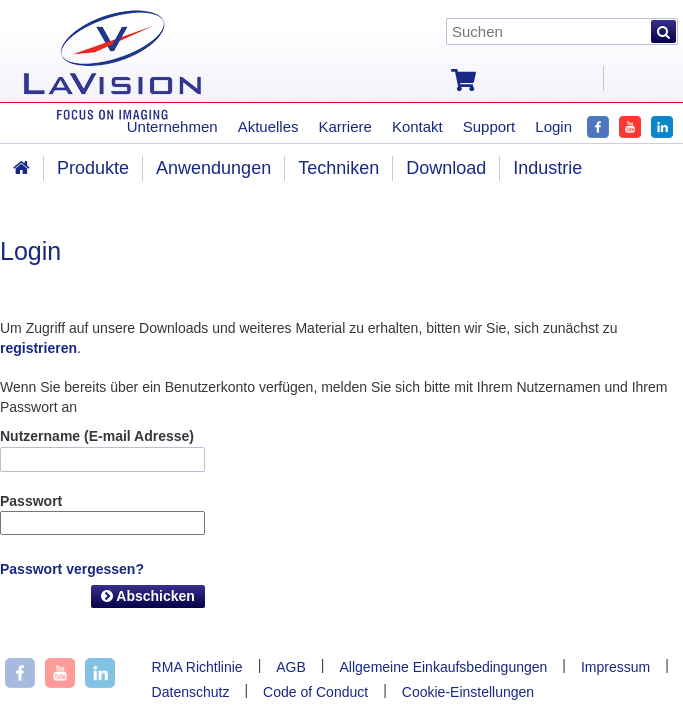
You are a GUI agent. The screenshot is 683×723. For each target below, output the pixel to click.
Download (446, 168)
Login (553, 126)
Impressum (615, 667)
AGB (291, 667)
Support (489, 126)
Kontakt (417, 126)
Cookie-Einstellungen (468, 692)
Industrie (547, 168)
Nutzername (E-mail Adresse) (97, 436)
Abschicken (148, 596)
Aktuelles (268, 126)
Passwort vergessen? (72, 569)
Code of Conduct (315, 692)
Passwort (31, 501)
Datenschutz (191, 692)
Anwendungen (213, 168)
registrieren (38, 348)
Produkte (93, 168)
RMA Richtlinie (197, 667)
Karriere (345, 126)
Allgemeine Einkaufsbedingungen (444, 667)
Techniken (338, 168)
